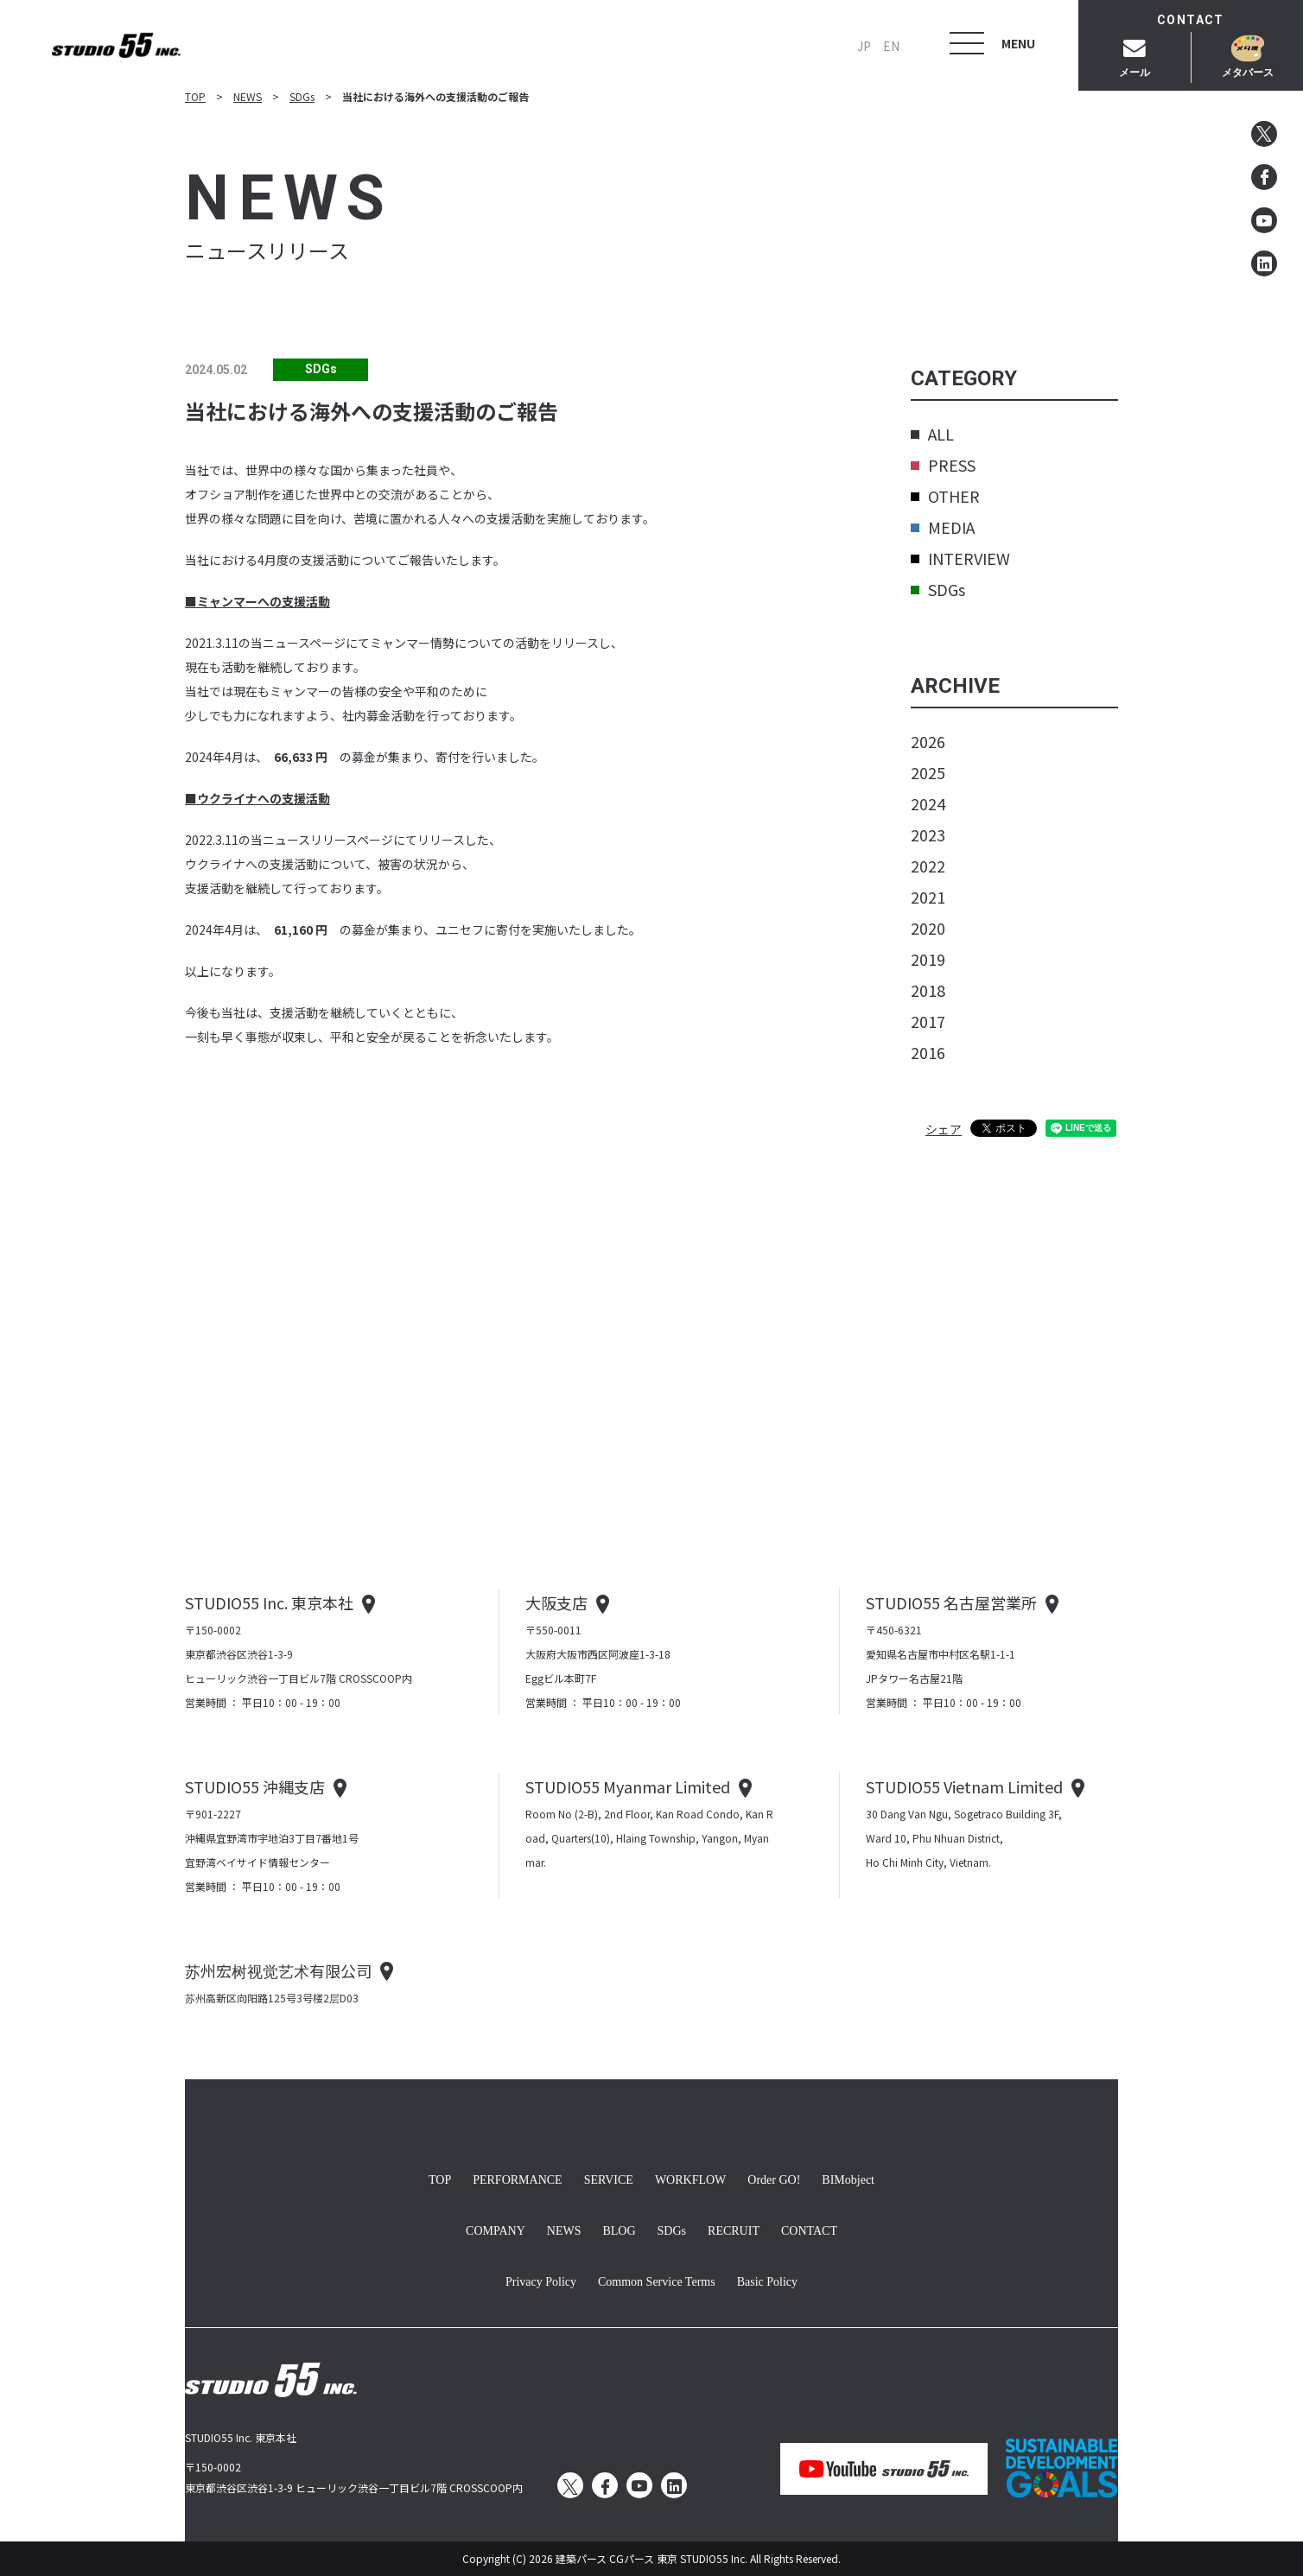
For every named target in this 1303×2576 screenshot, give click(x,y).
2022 (928, 865)
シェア (943, 1129)
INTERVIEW (960, 558)
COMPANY (495, 2229)
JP (864, 45)
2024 (928, 803)
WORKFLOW (690, 2178)
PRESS (943, 465)
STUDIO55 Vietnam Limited (964, 1786)
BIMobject (848, 2178)
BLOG (618, 2229)
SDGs (302, 96)
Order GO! (773, 2178)
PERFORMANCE (517, 2178)
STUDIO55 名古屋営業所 (951, 1602)
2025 (928, 772)
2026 (928, 741)
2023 (928, 834)
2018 (928, 990)
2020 (928, 928)
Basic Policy (767, 2280)
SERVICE (608, 2178)
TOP (195, 96)
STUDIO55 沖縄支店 (255, 1786)
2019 (928, 959)
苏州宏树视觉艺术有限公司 (278, 1970)
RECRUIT (734, 2229)
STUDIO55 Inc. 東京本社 (269, 1602)
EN (891, 45)
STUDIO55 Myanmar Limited (627, 1786)
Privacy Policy (540, 2280)
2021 (928, 896)
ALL (932, 433)
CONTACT (809, 2229)
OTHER (945, 496)
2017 (928, 1021)
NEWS (247, 96)
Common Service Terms (656, 2280)
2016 (928, 1052)
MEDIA (943, 527)
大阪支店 (556, 1602)
